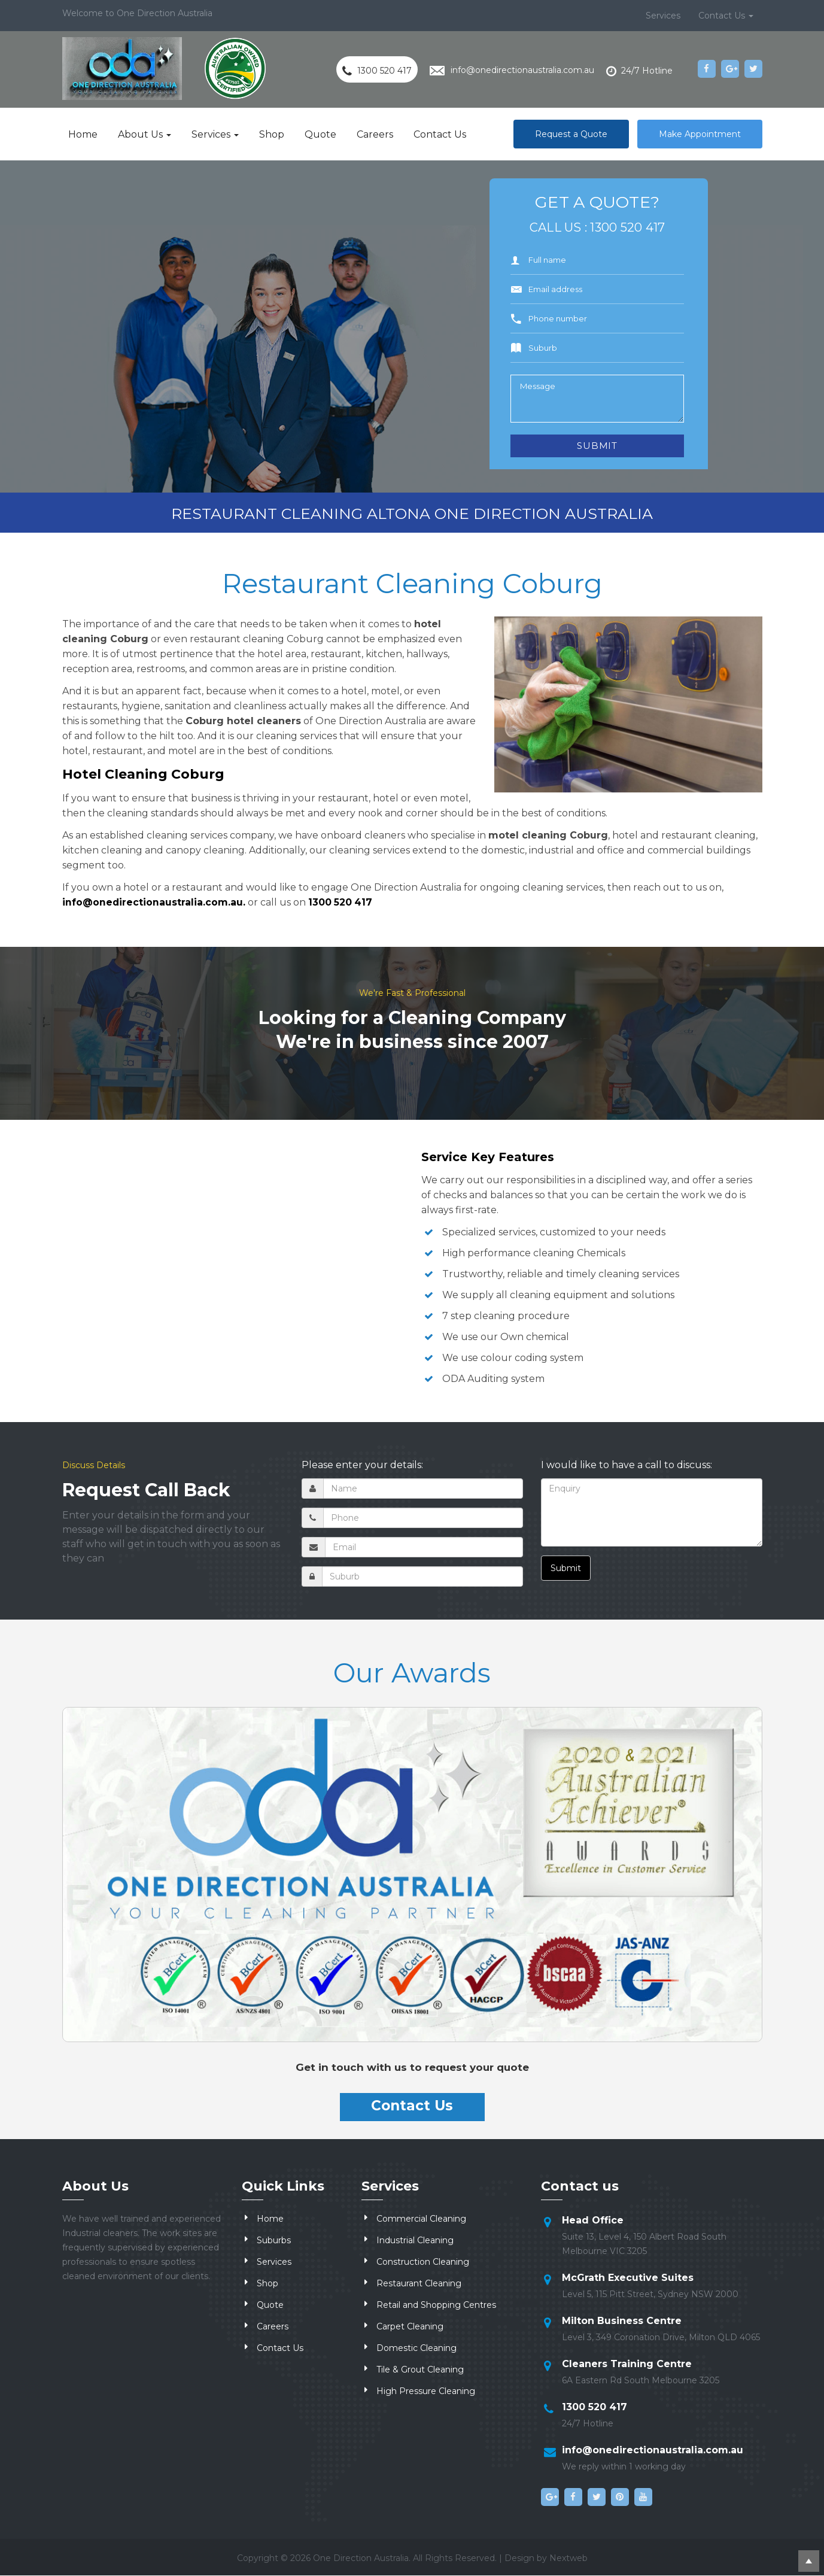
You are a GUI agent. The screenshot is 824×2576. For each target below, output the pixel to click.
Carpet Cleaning (409, 2327)
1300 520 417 (627, 227)
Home (83, 134)
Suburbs (274, 2240)
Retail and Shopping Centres (436, 2305)
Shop (271, 134)
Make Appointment (700, 134)
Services (663, 15)
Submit (566, 1568)
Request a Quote (571, 134)
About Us (144, 134)
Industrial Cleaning (415, 2240)
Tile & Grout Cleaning (420, 2370)
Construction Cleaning (422, 2262)
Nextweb (568, 2558)
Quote (320, 134)
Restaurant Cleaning (418, 2284)
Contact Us (725, 15)
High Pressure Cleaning (425, 2391)
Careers (375, 134)
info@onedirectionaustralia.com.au (652, 2450)
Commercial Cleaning (421, 2219)
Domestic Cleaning (416, 2348)
